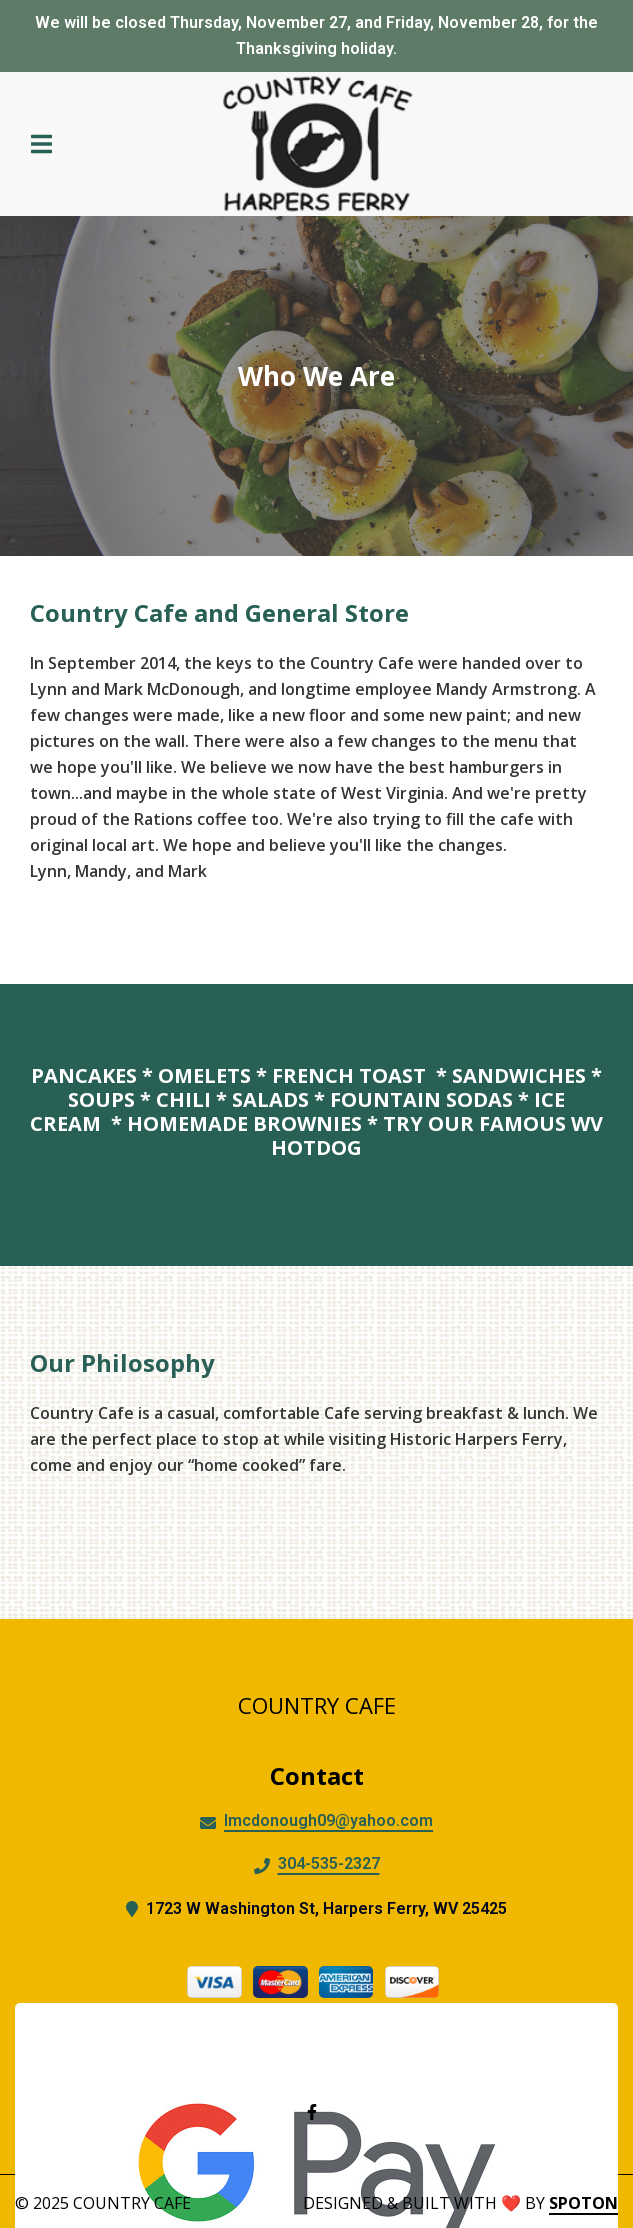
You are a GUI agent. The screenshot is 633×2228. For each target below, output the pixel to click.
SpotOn (583, 2203)
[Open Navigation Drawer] (41, 144)
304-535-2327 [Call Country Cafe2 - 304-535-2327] (329, 1863)
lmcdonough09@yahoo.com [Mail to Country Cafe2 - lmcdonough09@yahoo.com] (328, 1820)
